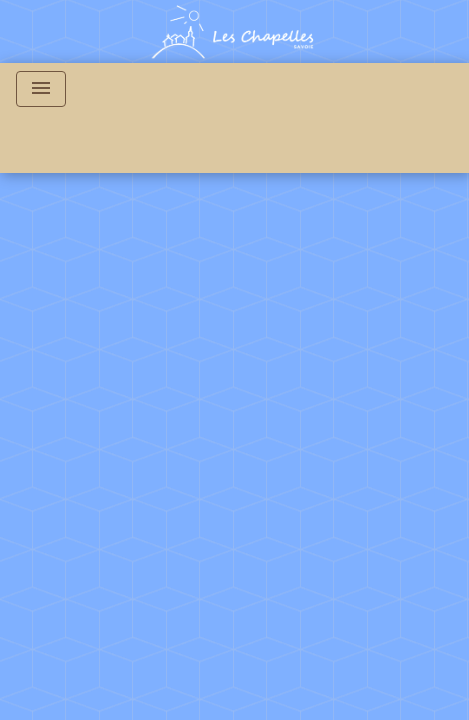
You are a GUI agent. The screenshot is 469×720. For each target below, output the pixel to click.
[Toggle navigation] (41, 89)
